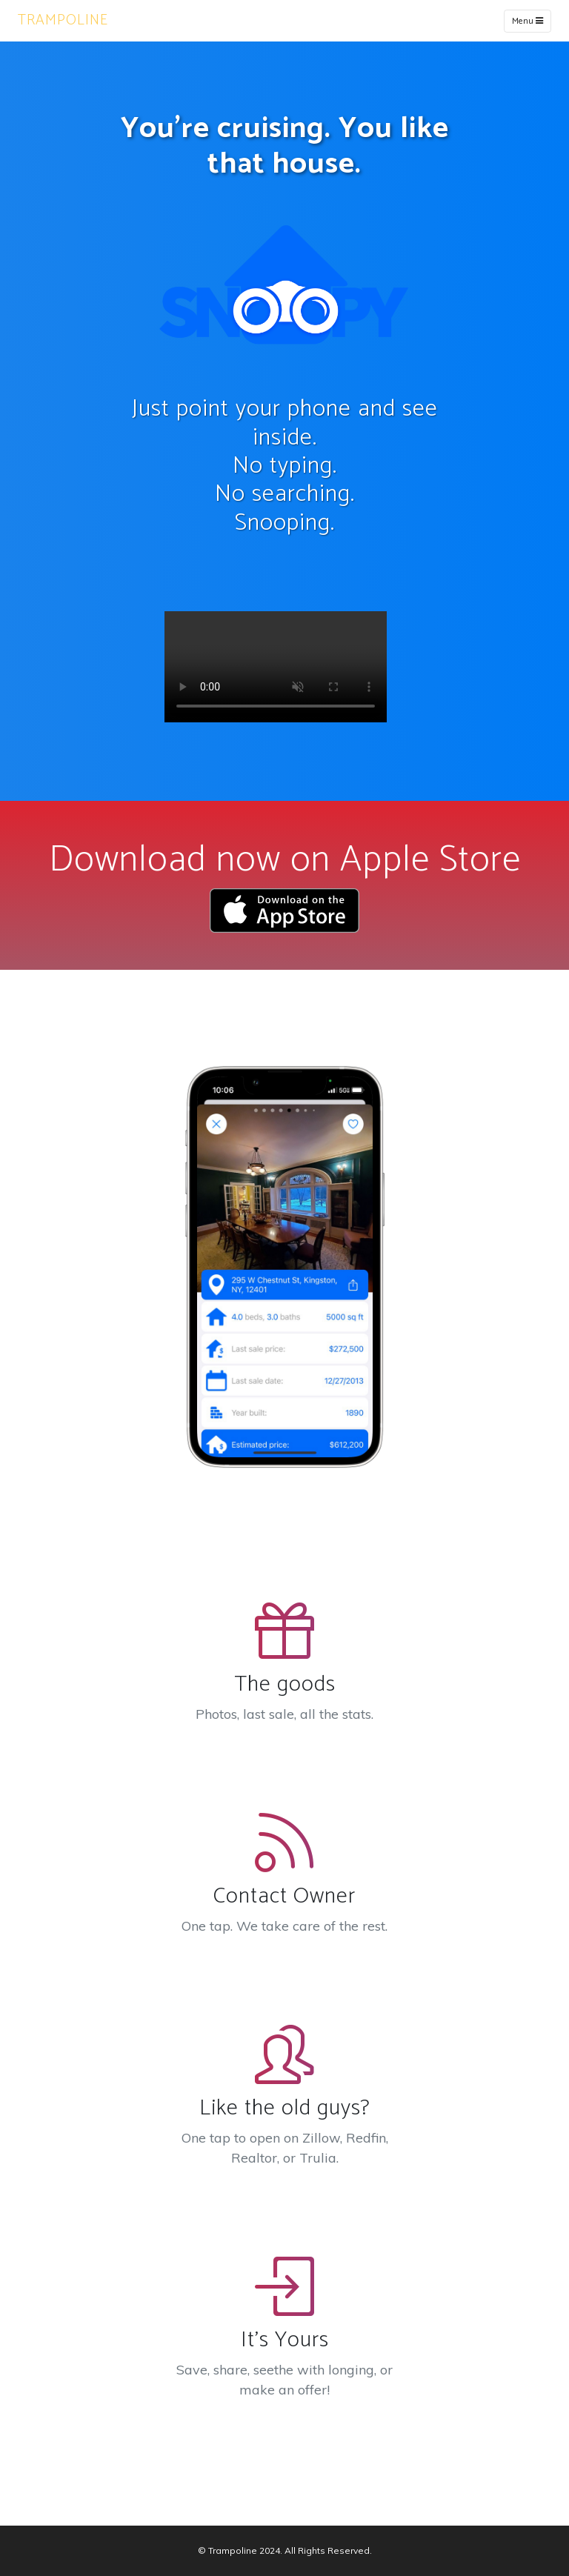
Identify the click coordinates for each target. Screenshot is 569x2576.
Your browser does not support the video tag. (275, 666)
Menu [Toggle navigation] (527, 21)
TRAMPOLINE (63, 20)
